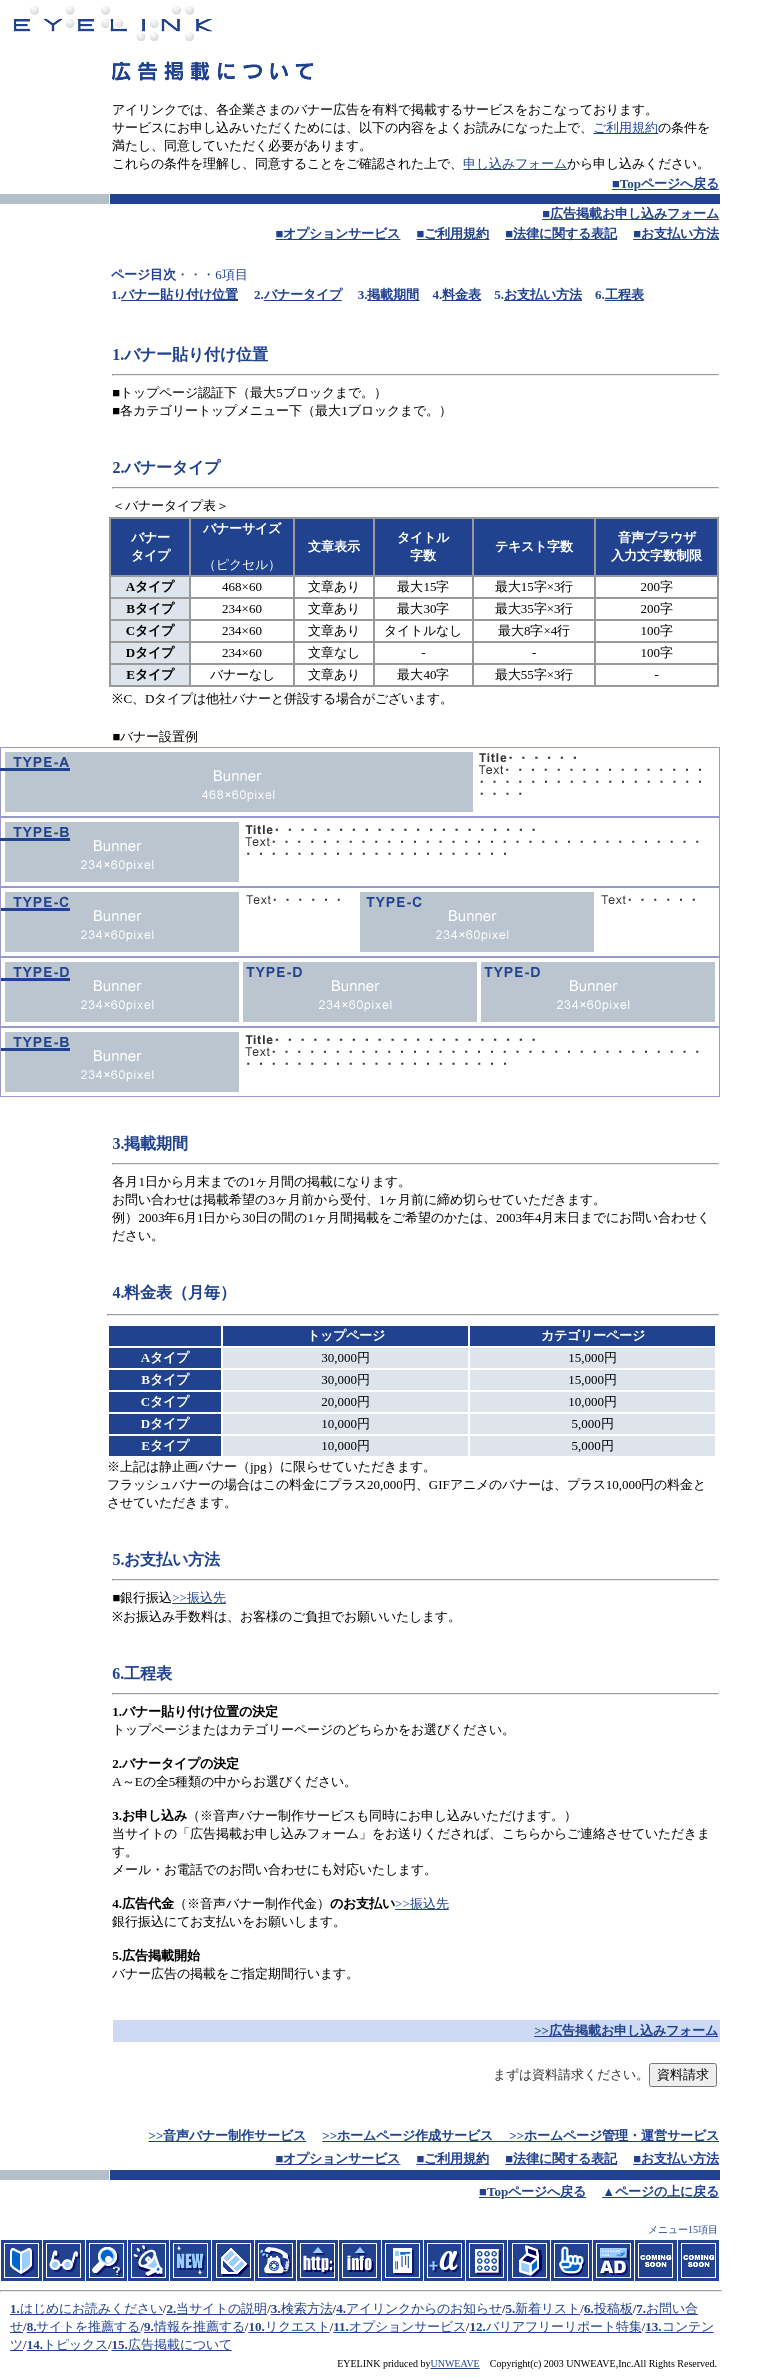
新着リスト (547, 2308)
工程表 (624, 294)
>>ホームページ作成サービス (407, 2135)
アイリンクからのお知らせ (424, 2308)
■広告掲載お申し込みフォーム (630, 213)
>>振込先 (199, 1597)
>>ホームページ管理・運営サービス (614, 2135)
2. (171, 2308)
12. (477, 2326)
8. (32, 2326)
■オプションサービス (338, 233)
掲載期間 (393, 294)
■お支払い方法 (676, 233)
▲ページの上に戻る (660, 2191)
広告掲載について (180, 2344)
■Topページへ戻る (665, 183)
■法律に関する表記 (561, 233)
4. (341, 2308)
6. (589, 2308)
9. (149, 2326)
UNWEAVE (454, 2363)
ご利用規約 (625, 127)
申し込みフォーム (515, 163)
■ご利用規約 (452, 233)
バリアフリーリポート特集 (564, 2326)
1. (15, 2308)
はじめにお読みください (91, 2308)
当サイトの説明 (221, 2308)
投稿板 (613, 2308)
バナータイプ (303, 294)
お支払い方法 (543, 294)
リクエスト (297, 2326)
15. (120, 2344)
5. (511, 2308)
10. (256, 2326)
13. (653, 2326)
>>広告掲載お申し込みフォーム (626, 2030)
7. (641, 2308)
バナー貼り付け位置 (179, 294)
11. (341, 2326)
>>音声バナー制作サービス (228, 2135)
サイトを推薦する (88, 2326)
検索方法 (307, 2308)
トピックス (75, 2344)
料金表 (461, 294)
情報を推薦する (199, 2326)
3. (276, 2308)
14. (35, 2344)
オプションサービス (407, 2326)
